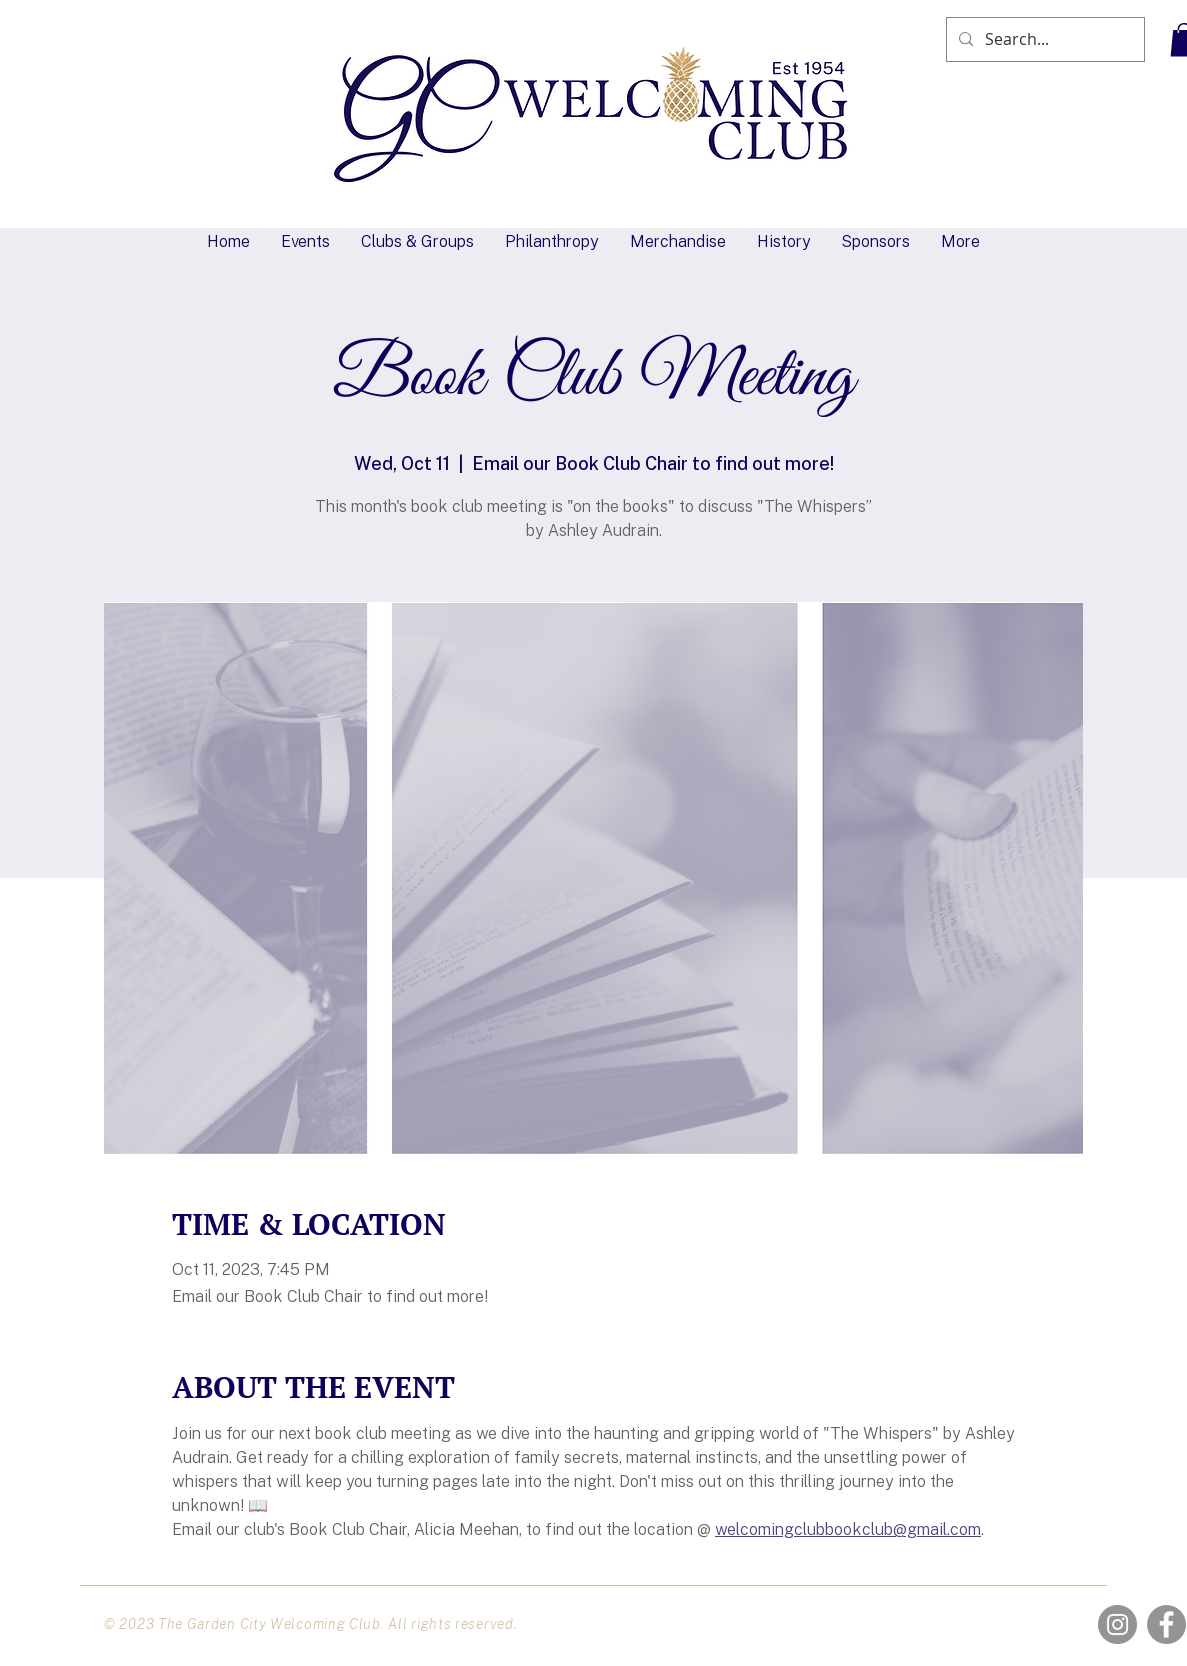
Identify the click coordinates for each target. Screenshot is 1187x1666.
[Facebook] (1166, 1624)
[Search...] (1043, 39)
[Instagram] (1117, 1624)
